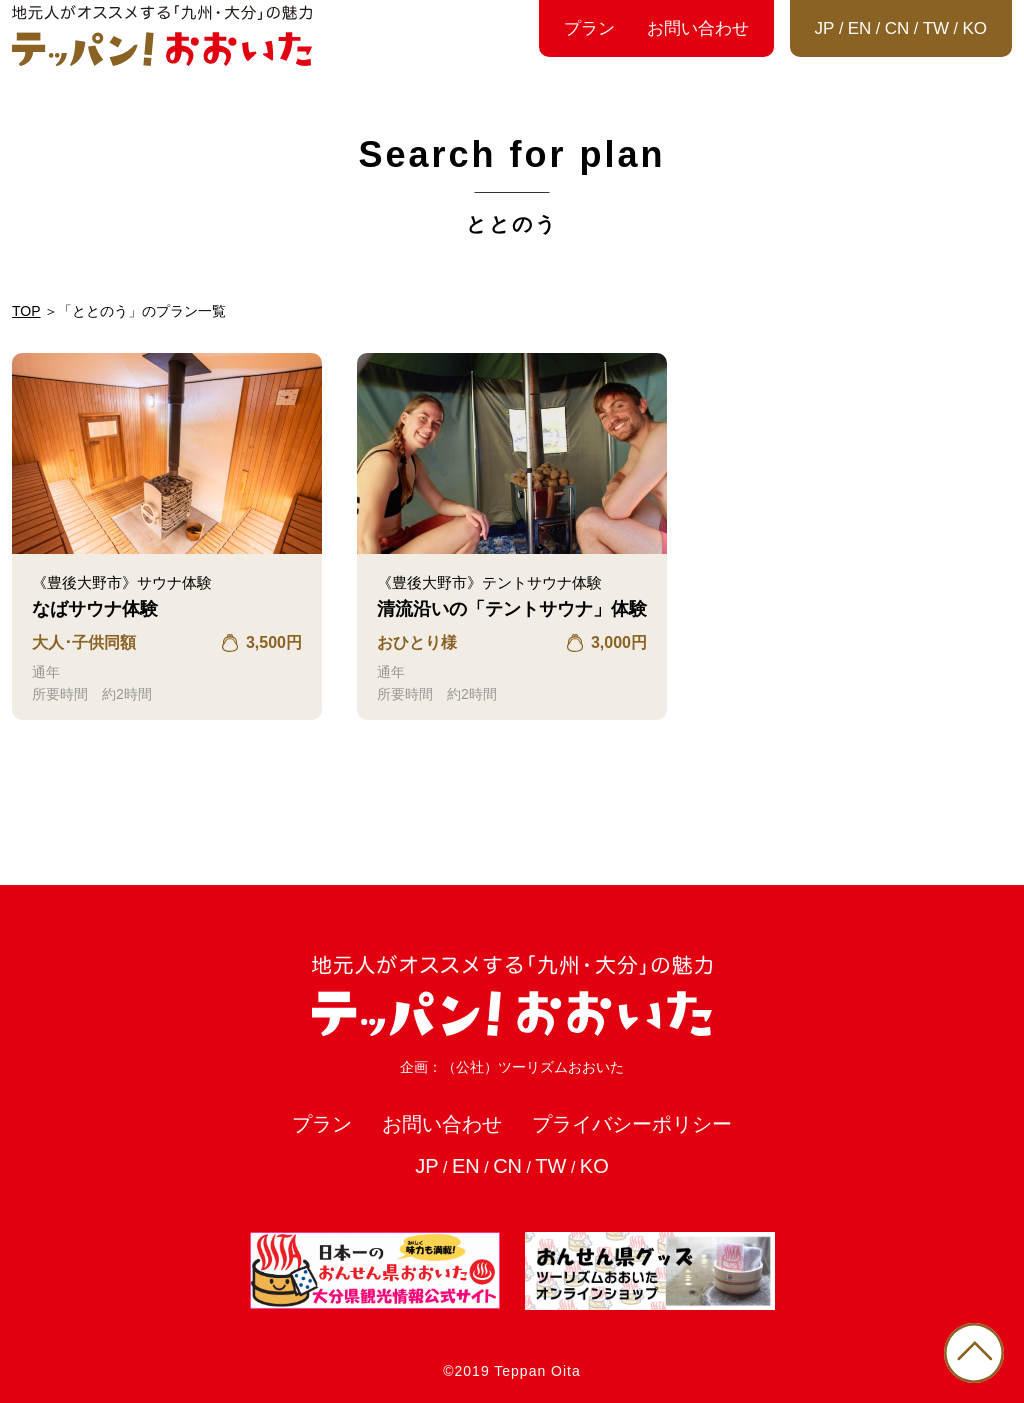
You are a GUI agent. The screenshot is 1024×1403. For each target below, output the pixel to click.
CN (897, 28)
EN (860, 28)
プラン (589, 28)
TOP (26, 311)
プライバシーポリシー (632, 1124)
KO (974, 28)
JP (825, 28)
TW (936, 28)
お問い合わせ (698, 28)
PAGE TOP (974, 1353)
